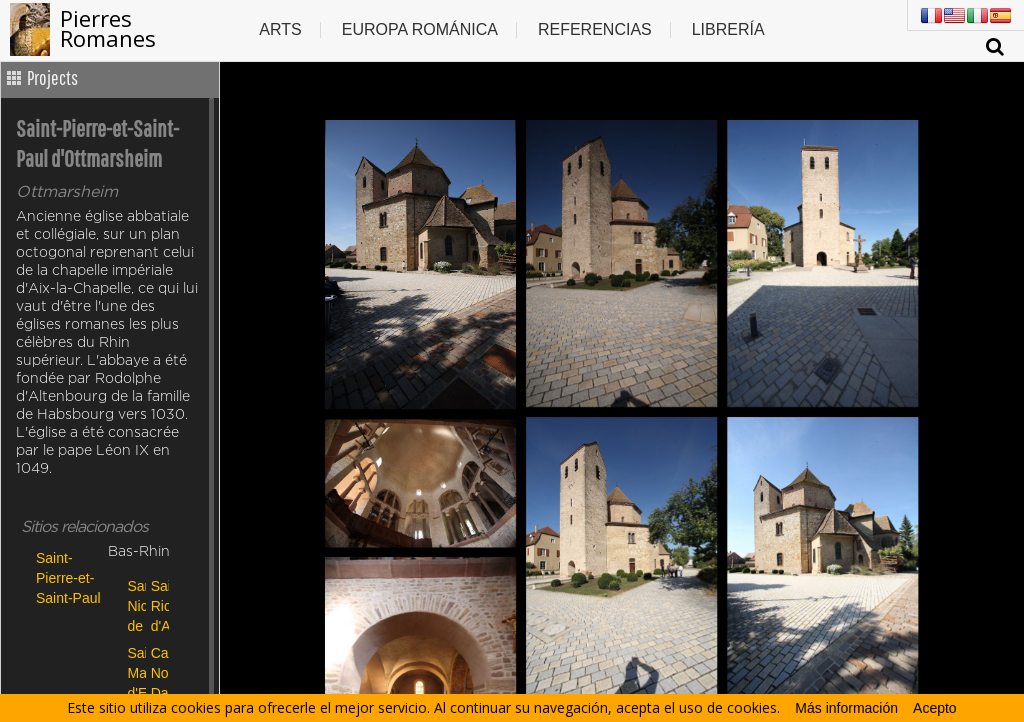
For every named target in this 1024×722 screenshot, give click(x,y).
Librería (728, 29)
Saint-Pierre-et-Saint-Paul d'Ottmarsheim (69, 577)
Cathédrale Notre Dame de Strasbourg (157, 672)
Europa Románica (420, 29)
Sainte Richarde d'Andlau (157, 605)
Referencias (595, 29)
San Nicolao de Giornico (134, 605)
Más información (846, 708)
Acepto (935, 708)
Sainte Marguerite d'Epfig (134, 672)
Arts (280, 29)
